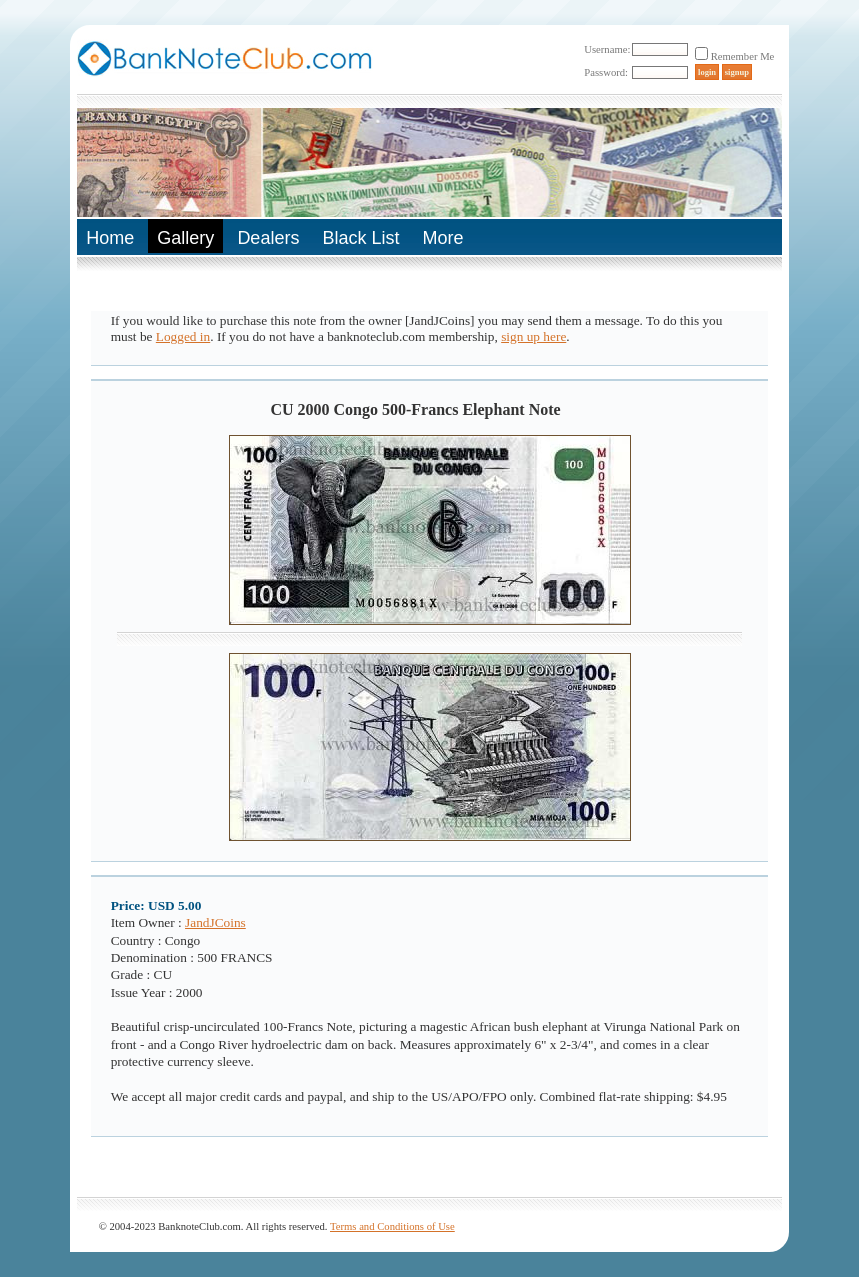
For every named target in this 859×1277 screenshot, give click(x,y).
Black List (360, 238)
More (442, 238)
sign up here (533, 336)
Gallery (185, 238)
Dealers (268, 238)
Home (110, 238)
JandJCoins (215, 922)
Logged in (183, 336)
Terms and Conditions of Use (392, 1226)
